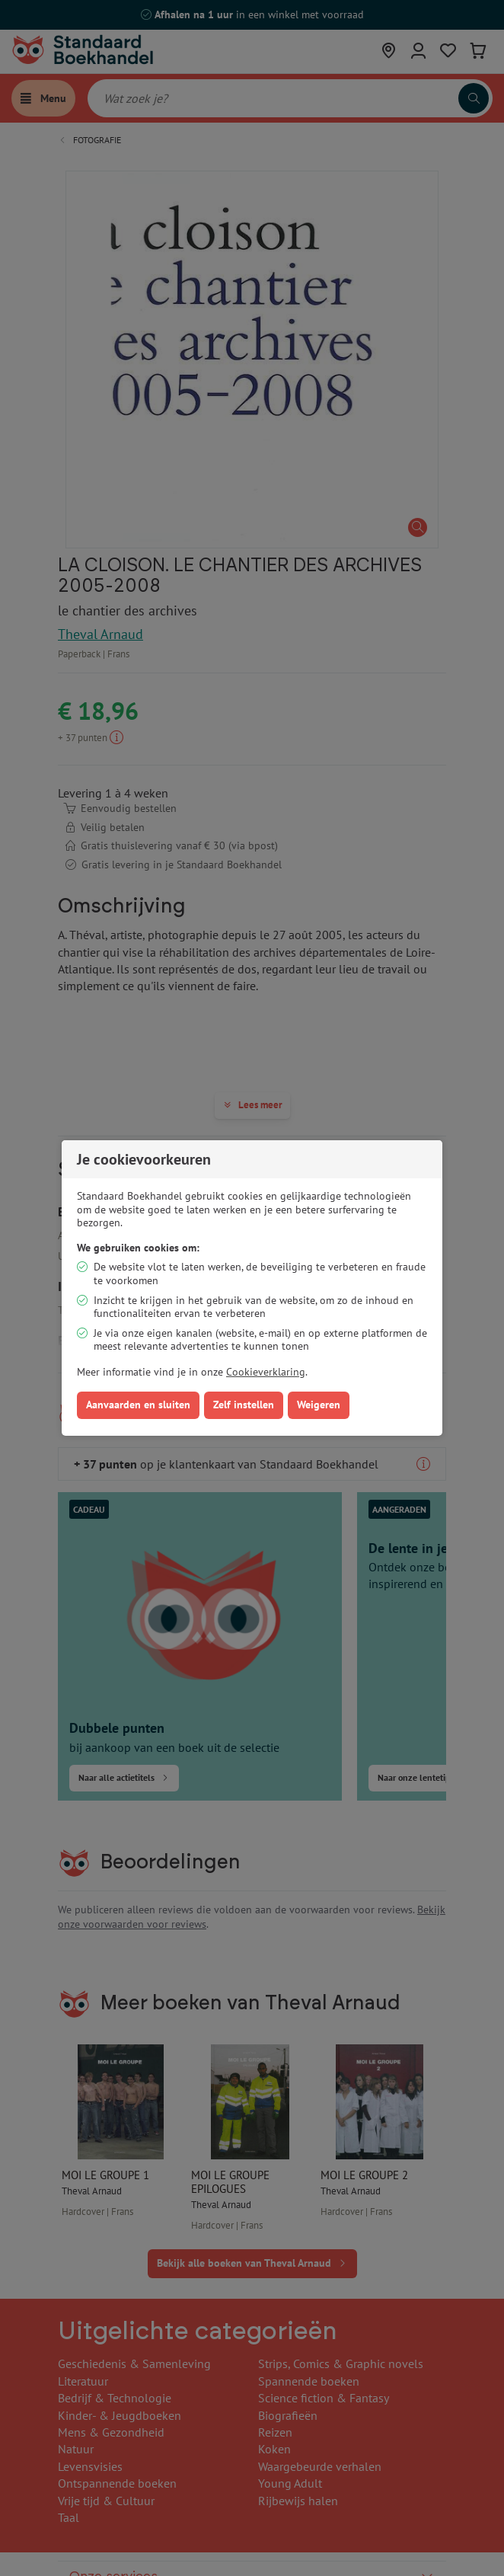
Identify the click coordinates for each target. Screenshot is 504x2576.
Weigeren (318, 1404)
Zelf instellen (243, 1404)
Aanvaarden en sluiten (138, 1404)
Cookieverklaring (265, 1372)
